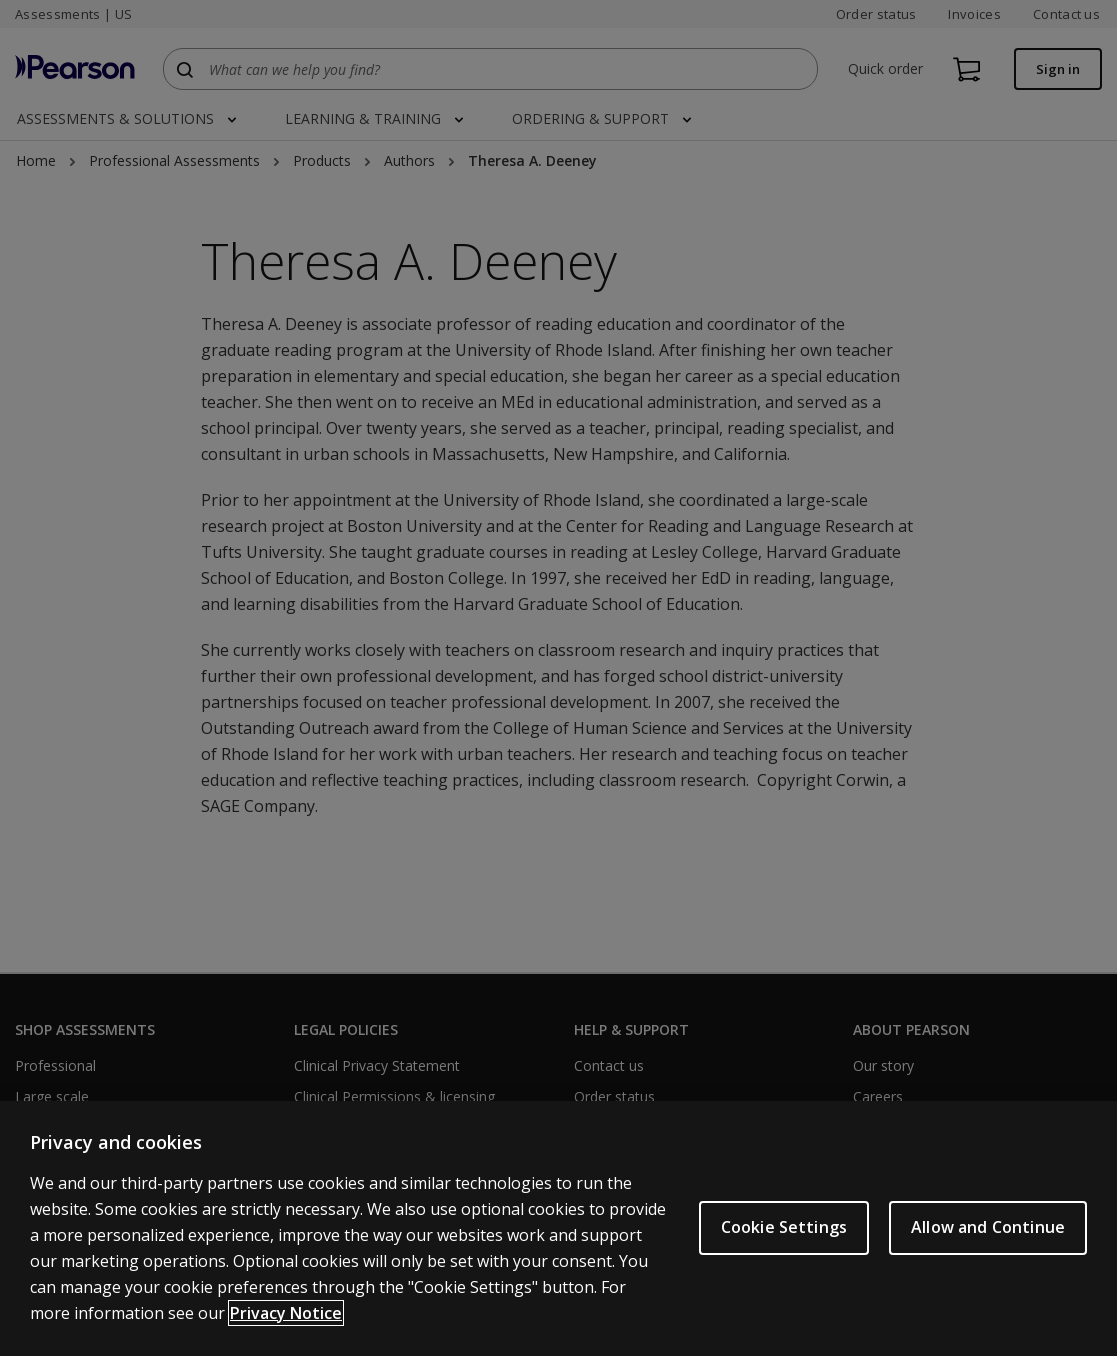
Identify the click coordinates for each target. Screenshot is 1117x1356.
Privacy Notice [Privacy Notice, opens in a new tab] (286, 1313)
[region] (558, 1228)
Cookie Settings (784, 1227)
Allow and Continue (988, 1227)
